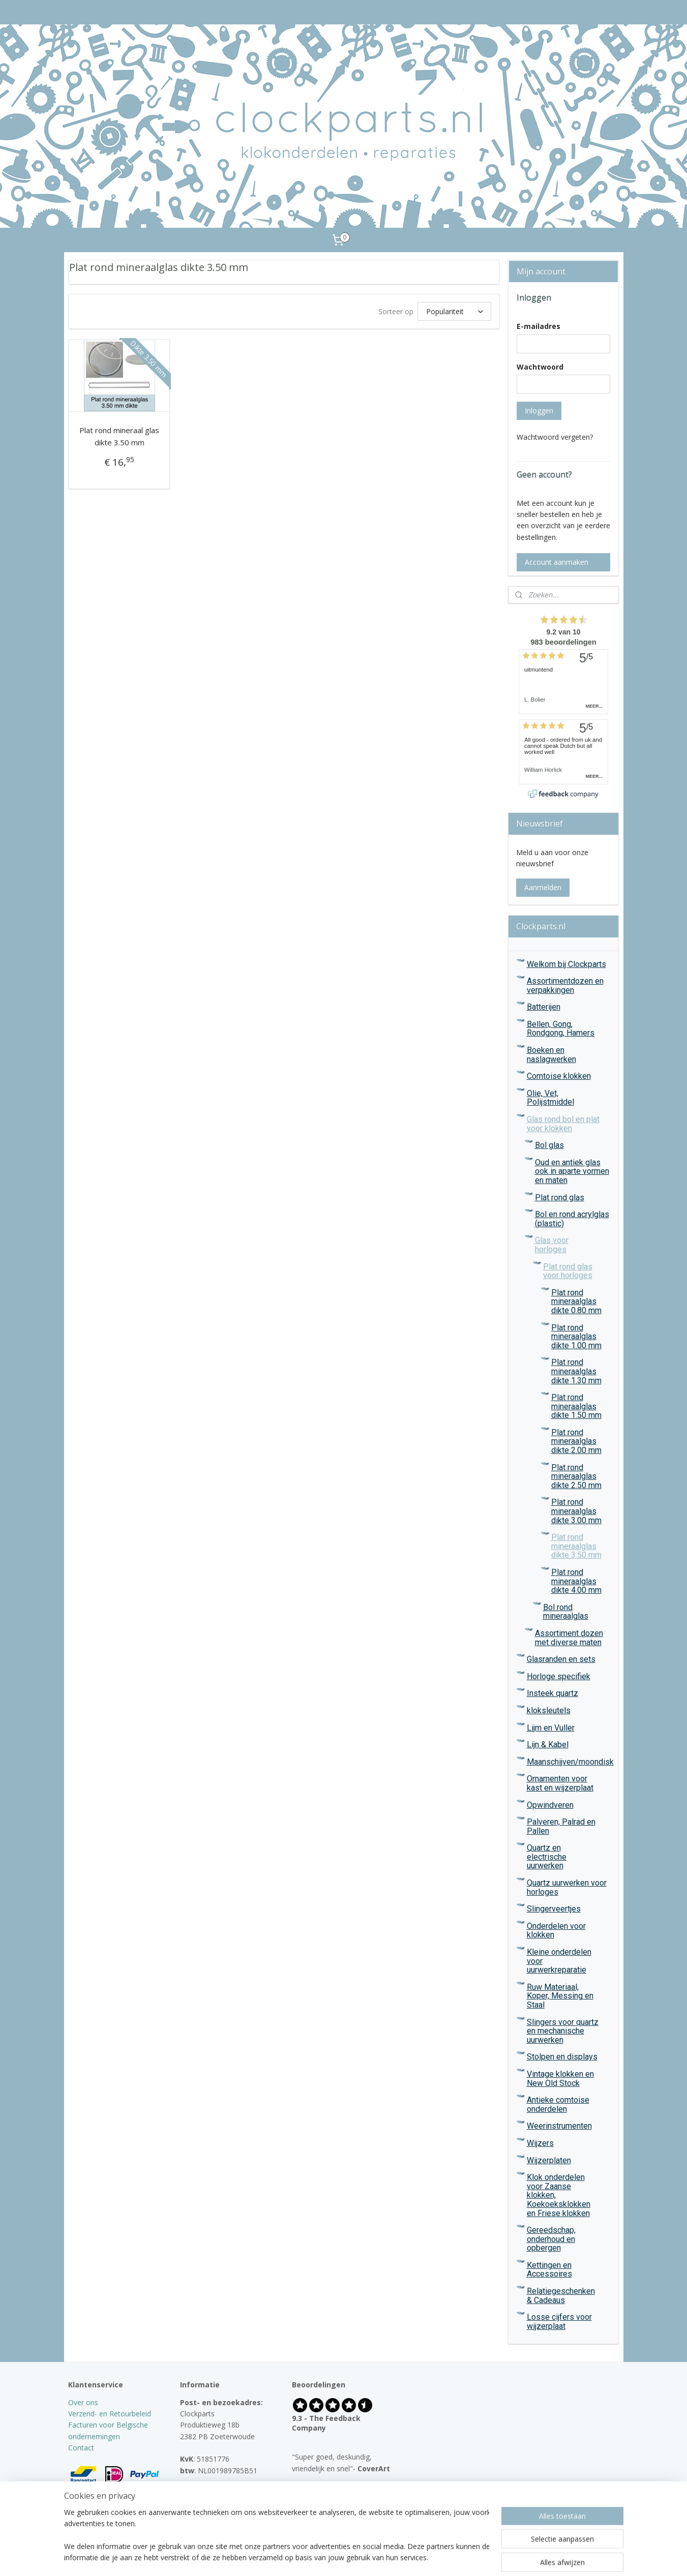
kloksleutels (568, 1710)
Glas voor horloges (572, 1244)
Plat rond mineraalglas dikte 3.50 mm (576, 1546)
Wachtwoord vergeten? (555, 437)
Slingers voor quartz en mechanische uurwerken (568, 2031)
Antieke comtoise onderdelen (558, 2104)
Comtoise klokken (559, 1076)
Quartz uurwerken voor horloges (567, 1887)
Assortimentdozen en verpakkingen (565, 985)
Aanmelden (542, 887)
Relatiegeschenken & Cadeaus (568, 2295)
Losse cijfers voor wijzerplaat (568, 2321)
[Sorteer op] (453, 311)
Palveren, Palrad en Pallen (568, 1826)
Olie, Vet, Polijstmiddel (568, 1097)
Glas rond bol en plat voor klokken (568, 1123)
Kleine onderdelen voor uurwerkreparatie (568, 1961)
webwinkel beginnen (364, 2557)
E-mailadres (538, 326)
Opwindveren (568, 1805)
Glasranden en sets (568, 1659)
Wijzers (568, 2143)
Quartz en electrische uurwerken (568, 1856)
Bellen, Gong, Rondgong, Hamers (568, 1028)
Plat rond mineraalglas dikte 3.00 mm (576, 1511)
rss (325, 2557)
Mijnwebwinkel (452, 2557)
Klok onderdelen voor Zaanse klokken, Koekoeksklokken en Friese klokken (568, 2195)
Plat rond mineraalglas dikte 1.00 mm (576, 1336)
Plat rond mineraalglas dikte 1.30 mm (576, 1371)
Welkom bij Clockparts (566, 964)
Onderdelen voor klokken (568, 1930)
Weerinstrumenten (568, 2126)
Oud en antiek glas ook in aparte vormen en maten (572, 1171)
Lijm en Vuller (551, 1728)
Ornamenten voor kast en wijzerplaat (568, 1783)
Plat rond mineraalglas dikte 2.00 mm (576, 1441)
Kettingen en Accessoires (568, 2269)
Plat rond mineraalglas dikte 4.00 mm (576, 1581)
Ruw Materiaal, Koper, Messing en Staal (568, 1996)
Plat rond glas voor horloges (576, 1271)
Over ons (83, 2402)
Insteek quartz (568, 1693)
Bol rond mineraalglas (565, 1611)
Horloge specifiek (558, 1676)
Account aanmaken (556, 562)
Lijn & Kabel (568, 1744)
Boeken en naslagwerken (551, 1054)
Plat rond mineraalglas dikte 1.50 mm (576, 1406)
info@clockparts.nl (220, 2493)
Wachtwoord (540, 367)
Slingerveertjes (568, 1909)
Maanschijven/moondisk (570, 1762)
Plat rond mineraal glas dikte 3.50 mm (119, 436)
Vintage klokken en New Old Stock (568, 2078)
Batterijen (543, 1007)
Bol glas (549, 1145)
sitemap (304, 2557)
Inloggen (539, 410)
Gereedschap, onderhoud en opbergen (568, 2239)
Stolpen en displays (568, 2057)
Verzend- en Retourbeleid (109, 2413)
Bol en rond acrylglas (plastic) (572, 1218)
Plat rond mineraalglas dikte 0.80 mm (576, 1301)
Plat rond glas (559, 1197)
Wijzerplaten (568, 2160)
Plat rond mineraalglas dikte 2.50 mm (576, 1476)
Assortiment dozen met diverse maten (569, 1637)
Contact (81, 2447)
